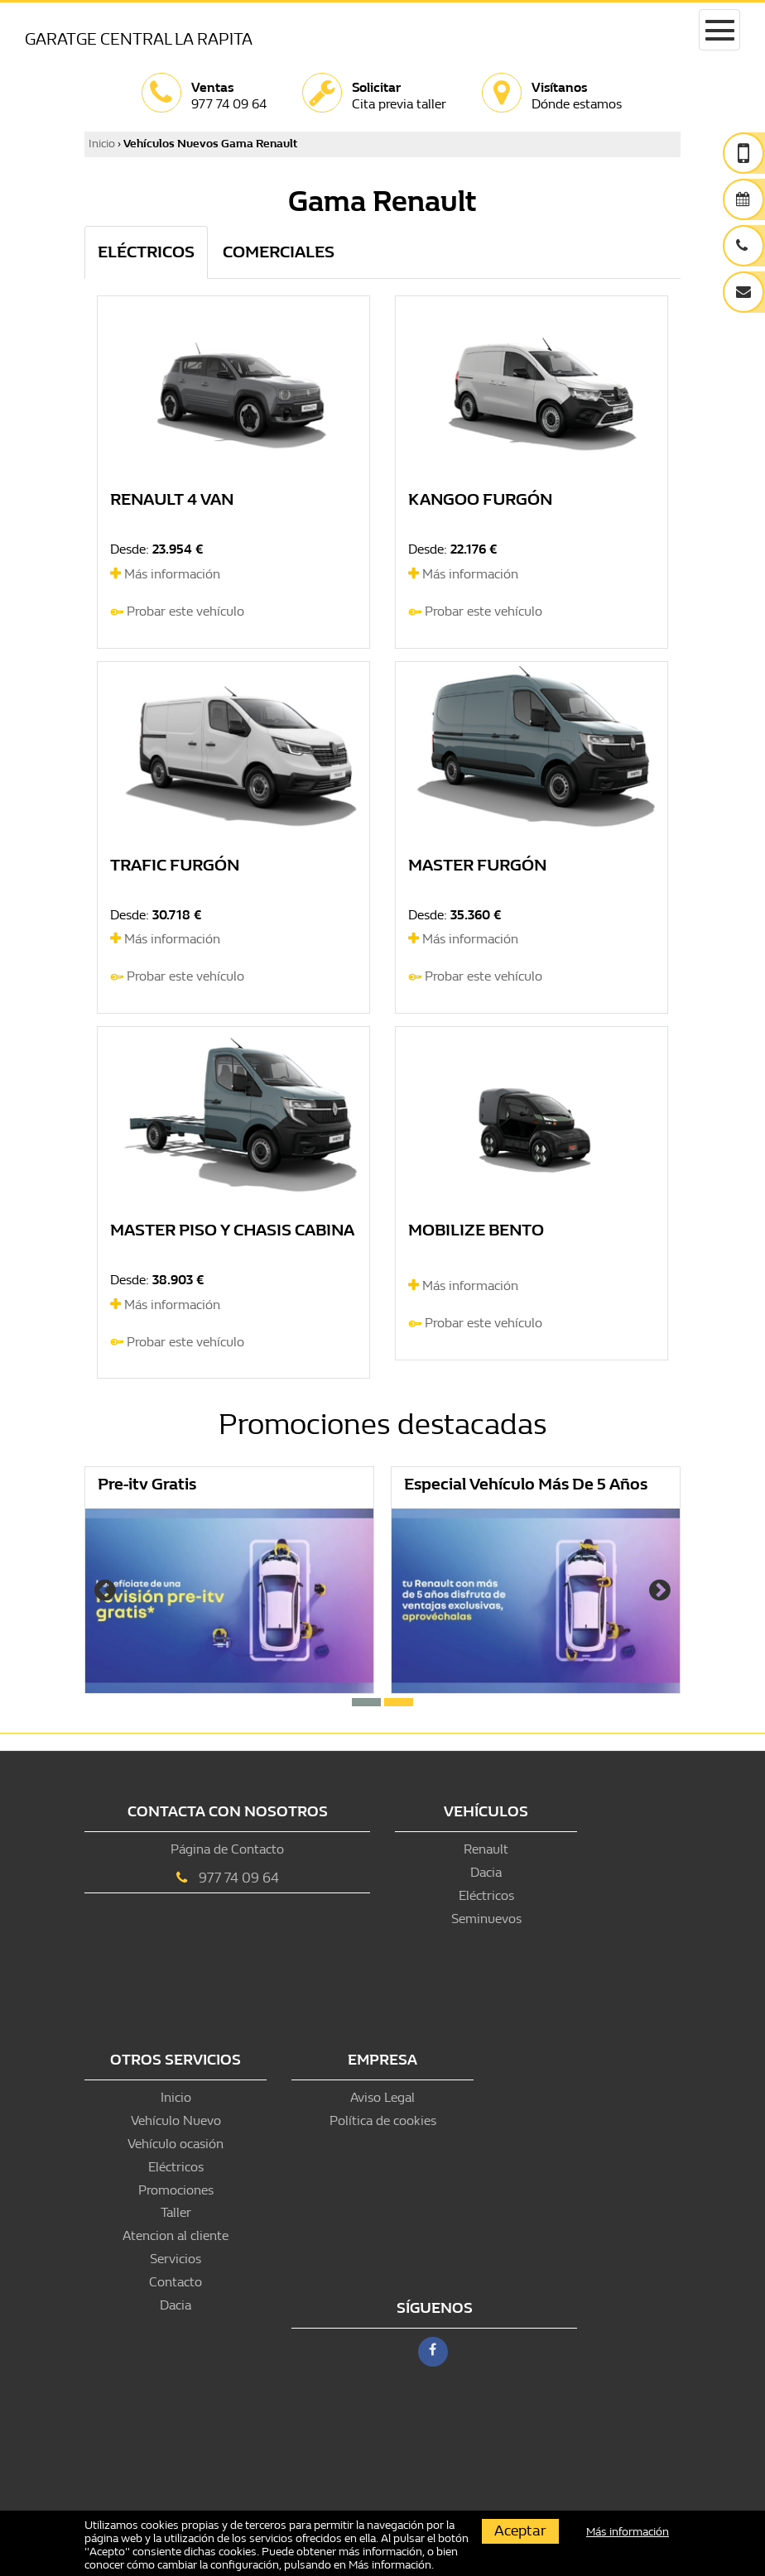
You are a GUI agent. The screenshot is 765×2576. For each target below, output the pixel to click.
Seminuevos (486, 1918)
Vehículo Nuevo (176, 2120)
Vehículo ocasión (176, 2143)
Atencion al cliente (176, 2235)
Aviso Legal (382, 2097)
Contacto (175, 2282)
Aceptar (520, 2531)
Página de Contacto (227, 1849)
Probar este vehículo (185, 611)
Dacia (486, 1872)
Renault (486, 1849)
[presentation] (105, 1592)
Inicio (102, 144)
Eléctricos (486, 1895)
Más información (165, 574)
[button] (366, 1702)
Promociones (176, 2190)
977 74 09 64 (239, 1878)
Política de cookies (383, 2120)
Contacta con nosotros (228, 1811)
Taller (176, 2212)
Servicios (175, 2259)
